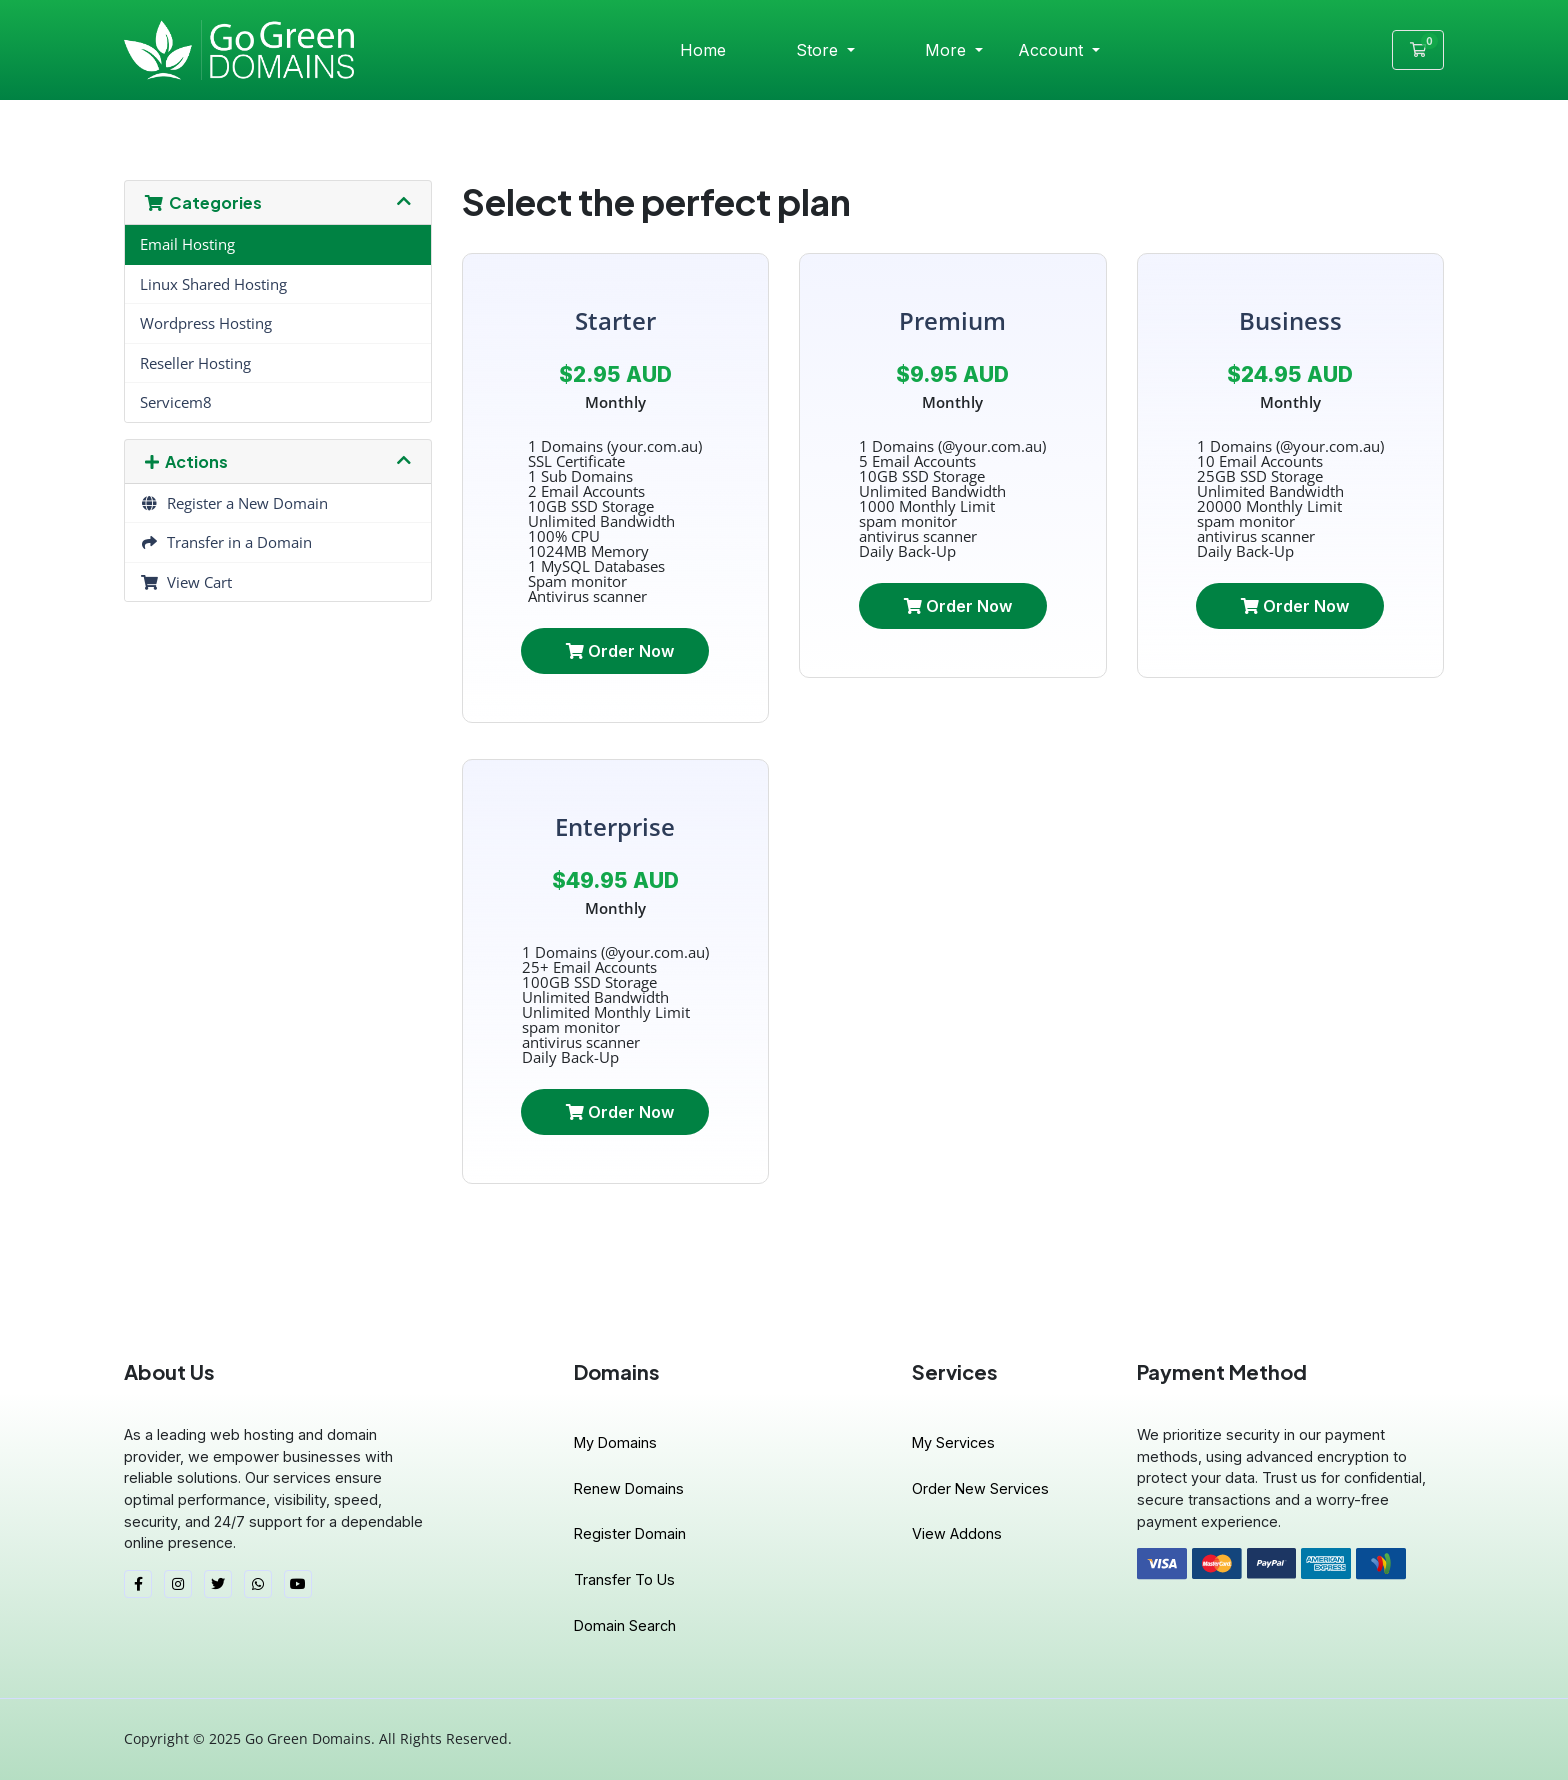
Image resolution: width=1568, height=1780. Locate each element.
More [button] (948, 50)
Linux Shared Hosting (213, 284)
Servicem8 (176, 402)
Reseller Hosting (195, 363)
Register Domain (630, 1533)
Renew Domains (629, 1488)
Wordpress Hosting (206, 323)
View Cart (186, 582)
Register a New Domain (234, 503)
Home (703, 50)
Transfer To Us (624, 1579)
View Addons (957, 1533)
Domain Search (625, 1625)
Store (819, 50)
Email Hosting (187, 244)
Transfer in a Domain (226, 542)
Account (1053, 50)
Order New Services (980, 1488)
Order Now (620, 651)
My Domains (615, 1442)
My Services (953, 1442)
